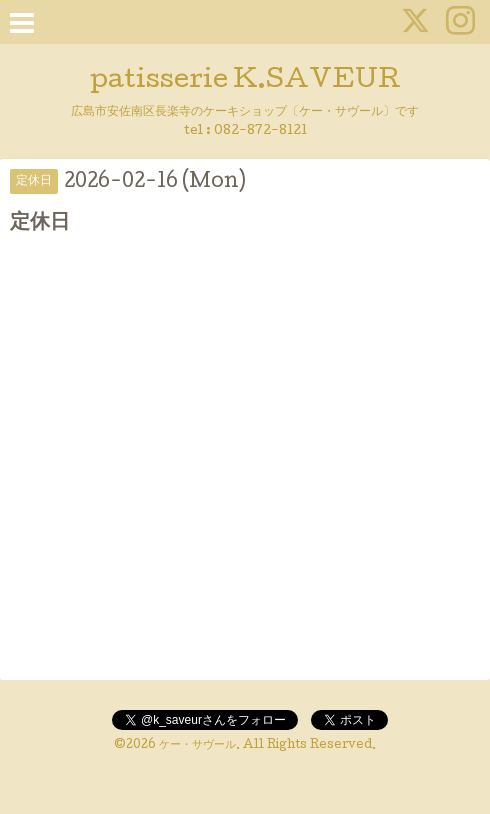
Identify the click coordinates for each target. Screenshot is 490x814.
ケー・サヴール (197, 746)
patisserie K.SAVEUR (245, 81)
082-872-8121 (260, 131)
